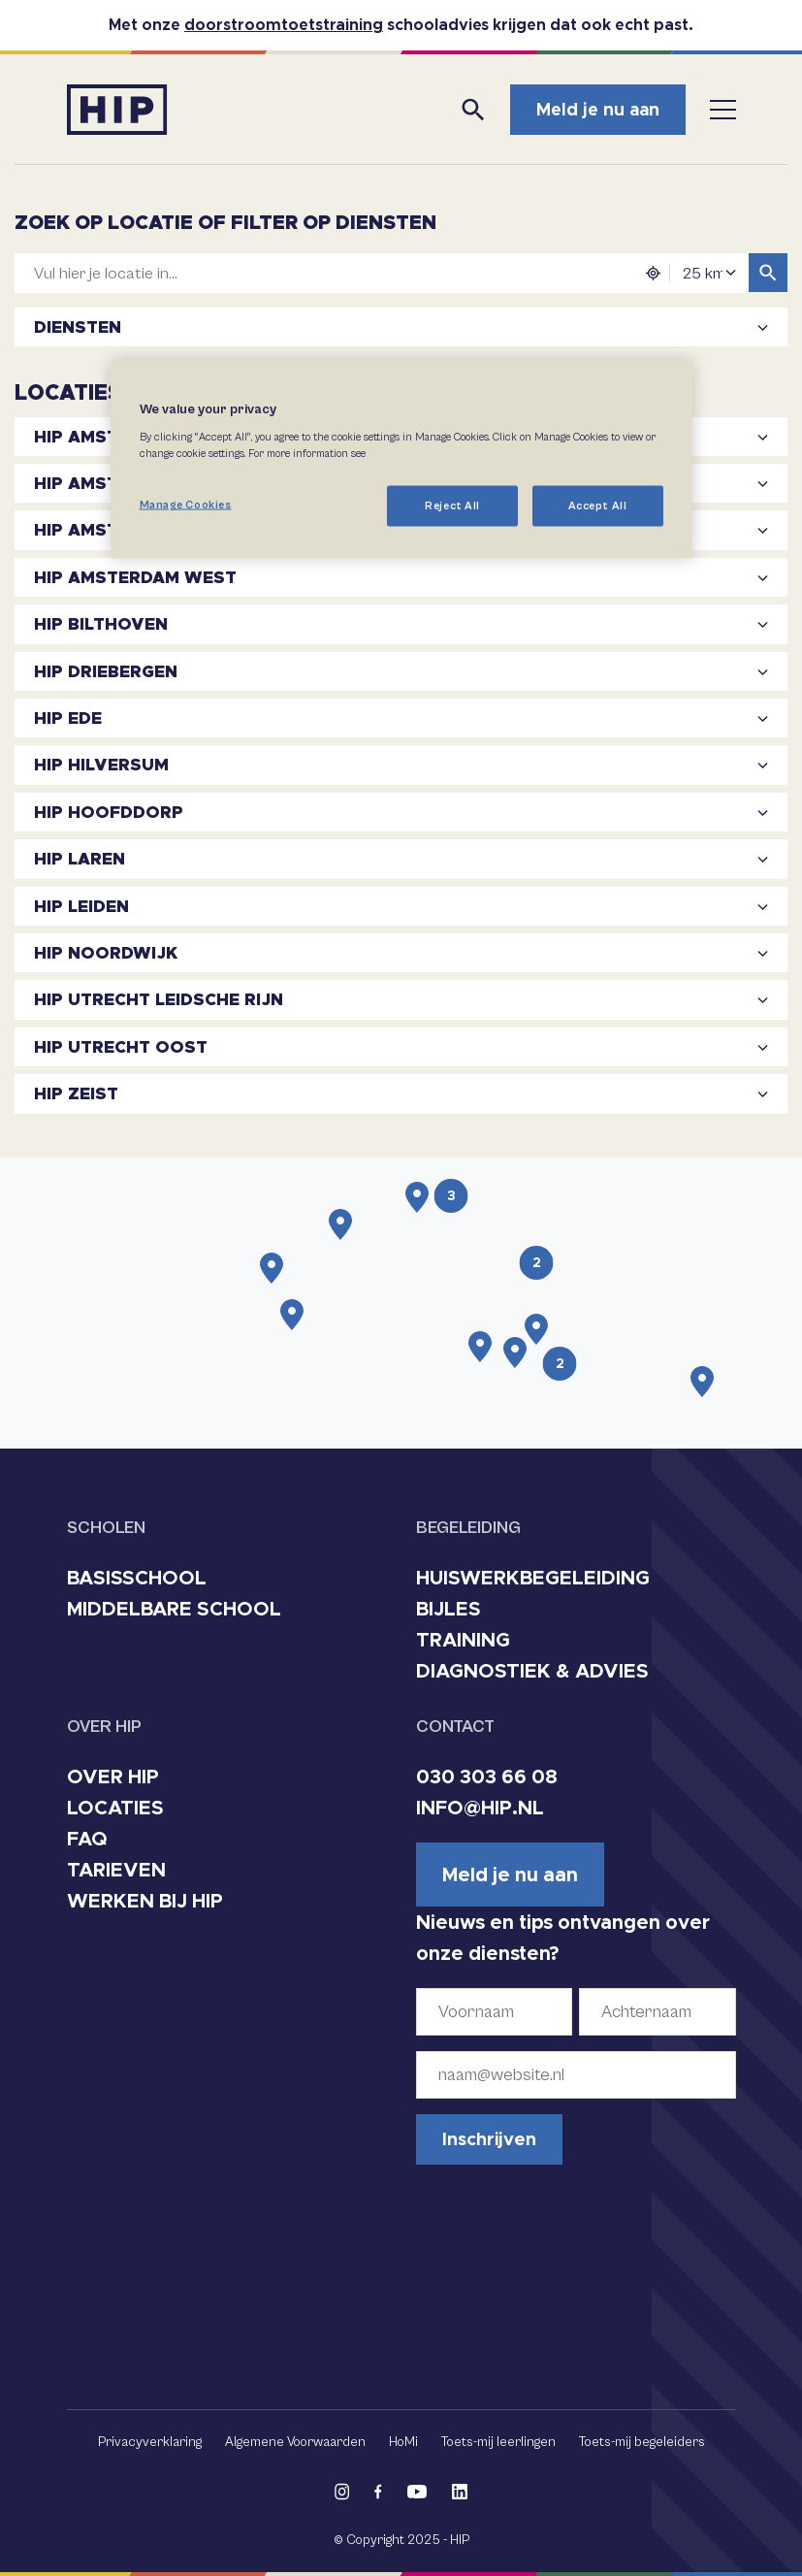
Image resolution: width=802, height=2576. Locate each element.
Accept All (597, 505)
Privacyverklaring (150, 2441)
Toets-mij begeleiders (642, 2441)
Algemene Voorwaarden (295, 2441)
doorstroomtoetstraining (283, 25)
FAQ (87, 1838)
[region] (401, 460)
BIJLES (448, 1608)
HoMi (403, 2441)
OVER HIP (113, 1776)
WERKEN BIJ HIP (145, 1900)
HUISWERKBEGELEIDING (533, 1577)
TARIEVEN (116, 1869)
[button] (417, 1197)
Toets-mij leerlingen (498, 2441)
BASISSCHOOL (137, 1577)
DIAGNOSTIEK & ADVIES (532, 1670)
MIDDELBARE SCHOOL (174, 1608)
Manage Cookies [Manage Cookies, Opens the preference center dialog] (186, 504)
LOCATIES (115, 1807)
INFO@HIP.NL (480, 1807)
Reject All (452, 505)
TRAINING (463, 1639)
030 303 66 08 (487, 1776)
